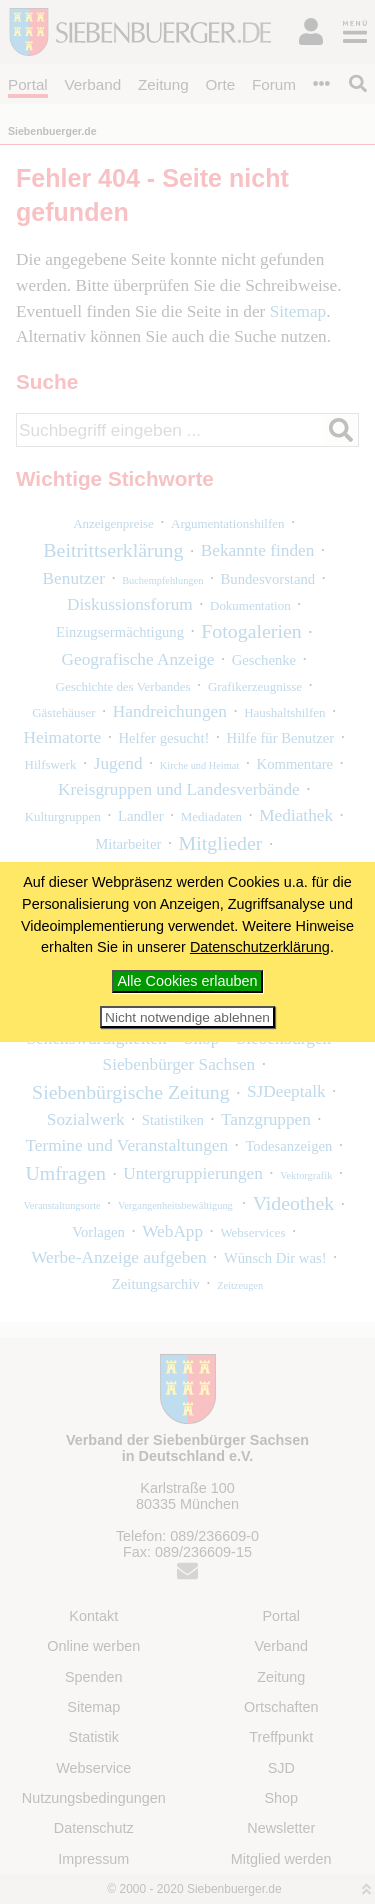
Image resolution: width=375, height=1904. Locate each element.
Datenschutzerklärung (260, 947)
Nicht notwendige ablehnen (187, 1017)
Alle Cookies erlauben (188, 981)
